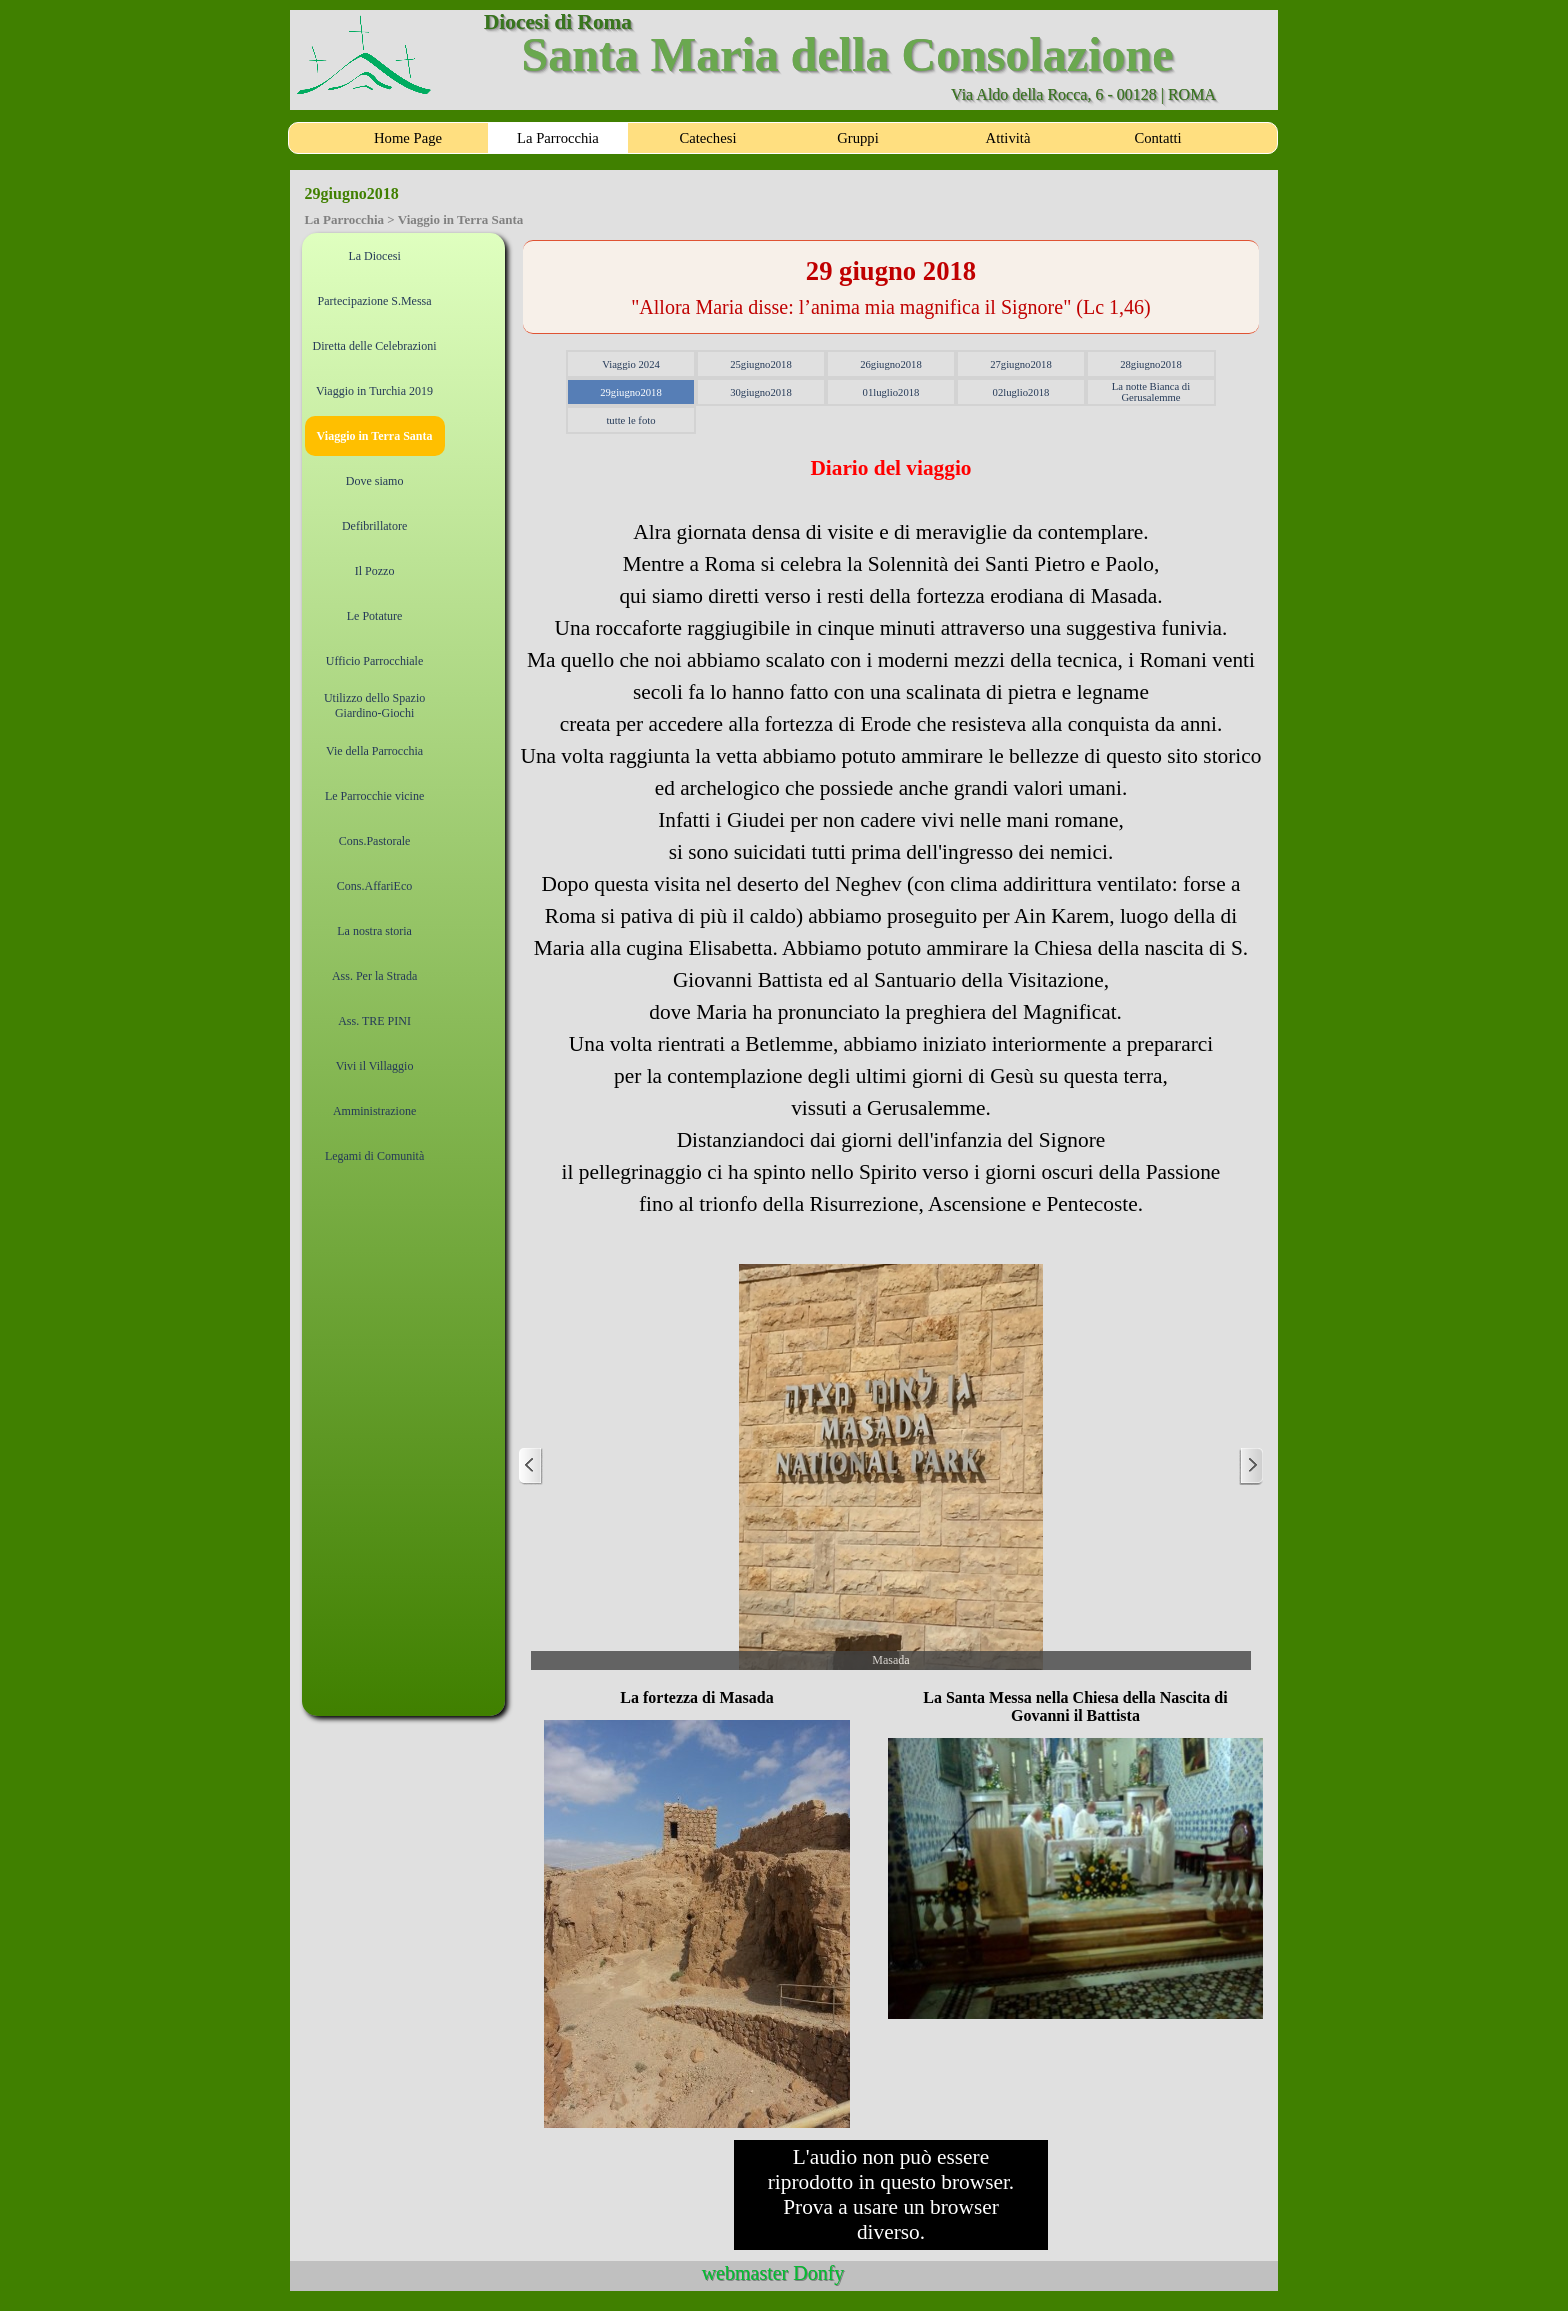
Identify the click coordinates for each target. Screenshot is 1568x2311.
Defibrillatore (374, 526)
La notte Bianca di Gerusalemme (1151, 392)
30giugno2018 (761, 392)
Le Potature (375, 616)
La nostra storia (374, 931)
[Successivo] (1251, 1466)
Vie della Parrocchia (374, 751)
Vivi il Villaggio (375, 1066)
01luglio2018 (891, 392)
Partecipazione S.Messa (375, 301)
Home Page (408, 138)
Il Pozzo (375, 571)
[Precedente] (531, 1466)
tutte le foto (630, 420)
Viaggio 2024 (631, 364)
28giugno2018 (1151, 364)
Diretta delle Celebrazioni (375, 346)
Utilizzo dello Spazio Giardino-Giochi (374, 705)
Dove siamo (375, 481)
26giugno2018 (891, 364)
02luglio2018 (1021, 392)
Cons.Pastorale (375, 841)
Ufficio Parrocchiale (374, 661)
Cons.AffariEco (374, 886)
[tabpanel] (891, 287)
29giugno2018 (631, 392)
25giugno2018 (761, 364)
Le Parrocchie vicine (374, 796)
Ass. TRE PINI (374, 1021)
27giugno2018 (1021, 364)
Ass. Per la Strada (374, 976)
